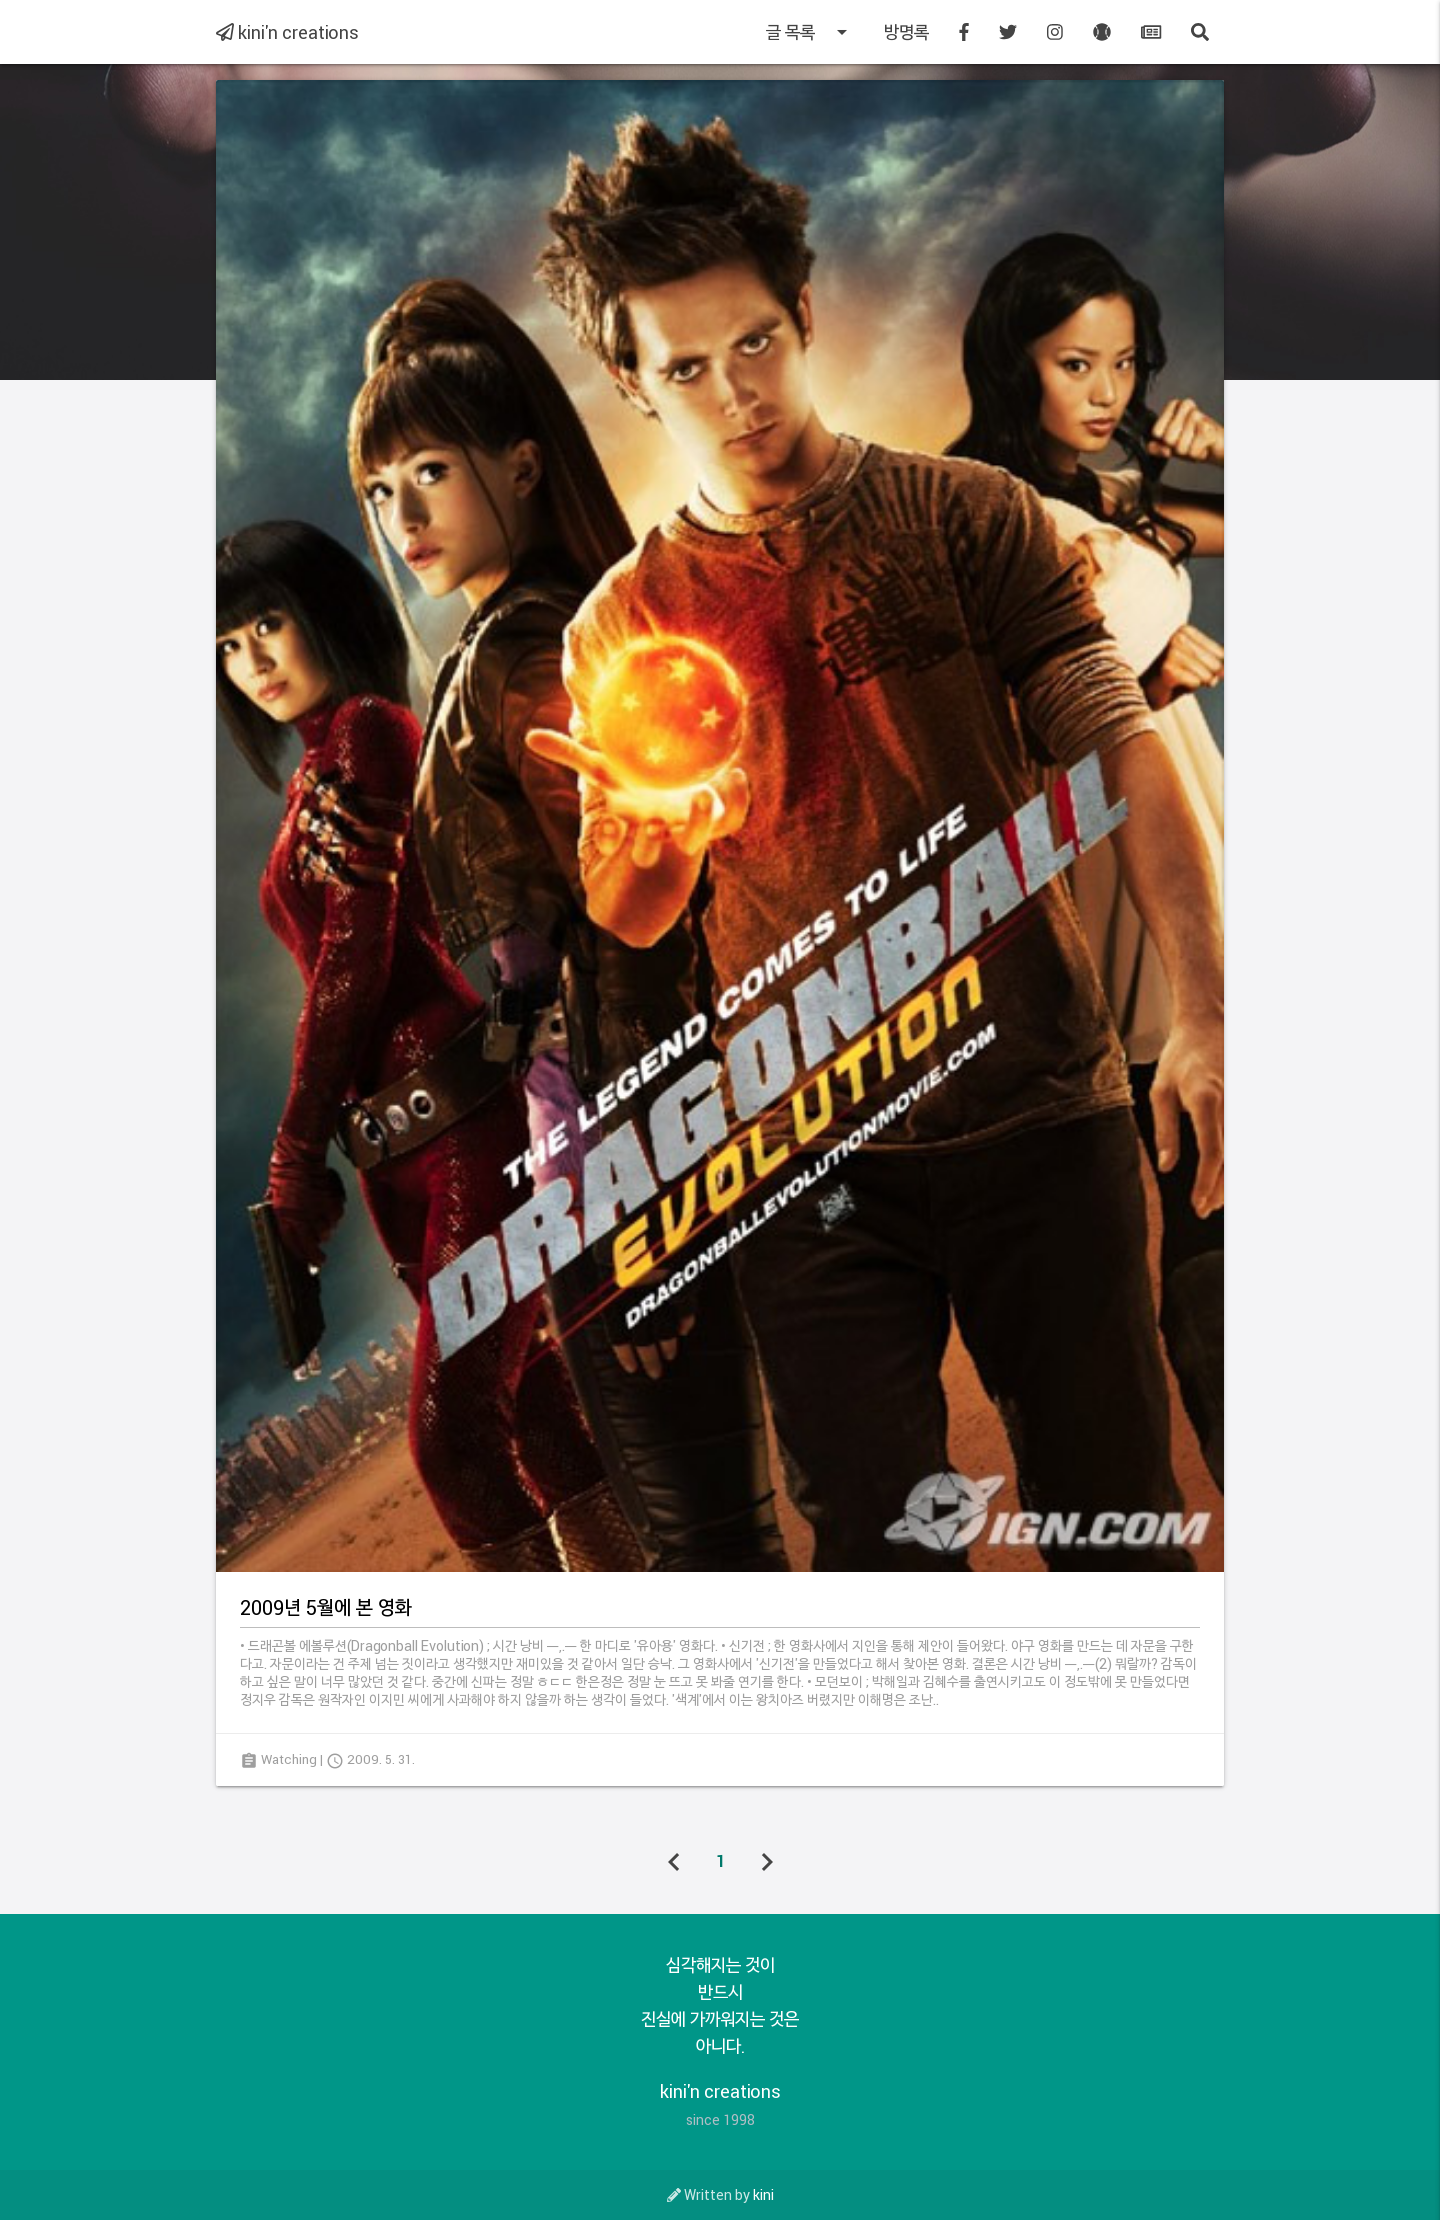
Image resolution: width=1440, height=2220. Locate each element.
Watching (289, 1759)
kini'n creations (287, 32)
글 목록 (810, 32)
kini (763, 2194)
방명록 (906, 32)
